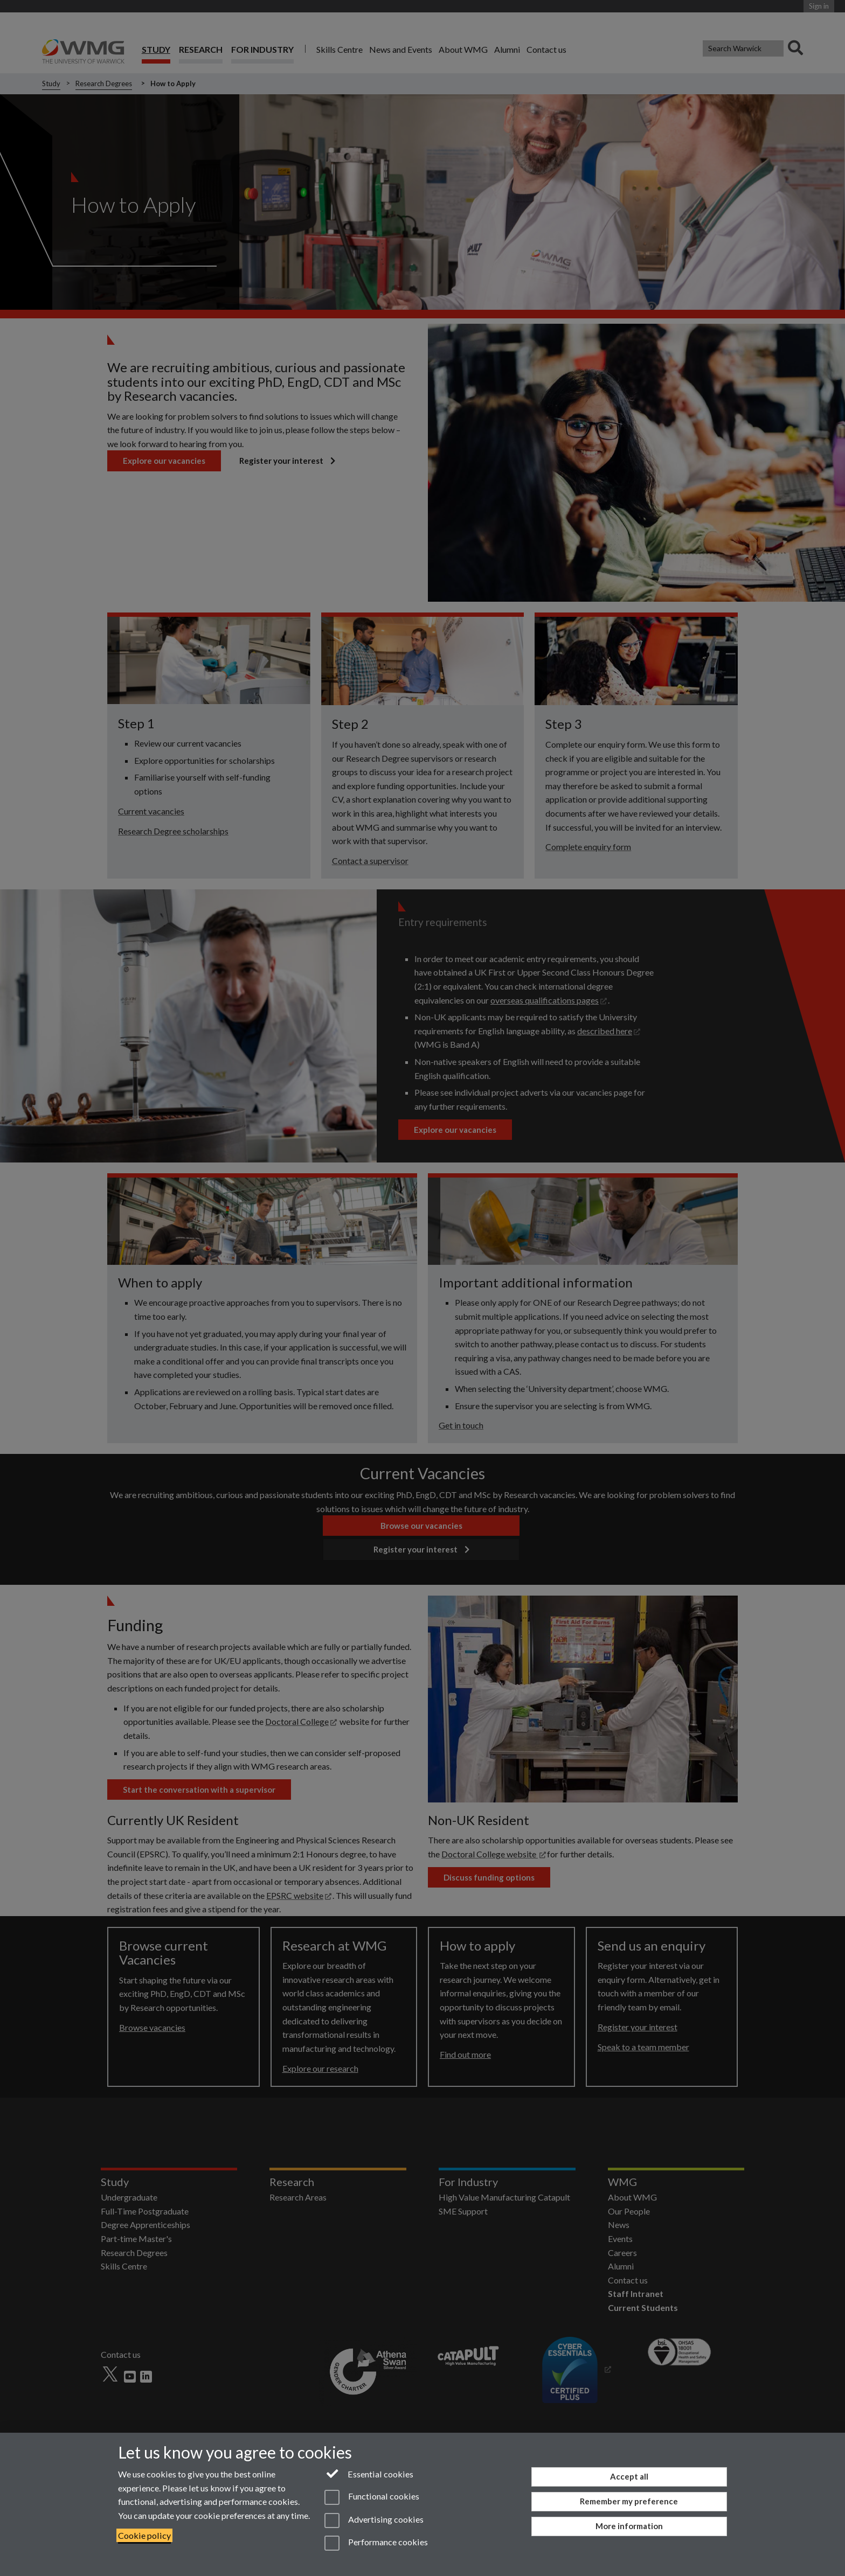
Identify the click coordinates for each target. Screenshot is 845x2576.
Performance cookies (375, 2543)
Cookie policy (144, 2535)
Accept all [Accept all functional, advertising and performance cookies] (629, 2476)
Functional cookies (371, 2497)
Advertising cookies (373, 2520)
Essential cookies (368, 2473)
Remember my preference (629, 2501)
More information (629, 2526)
